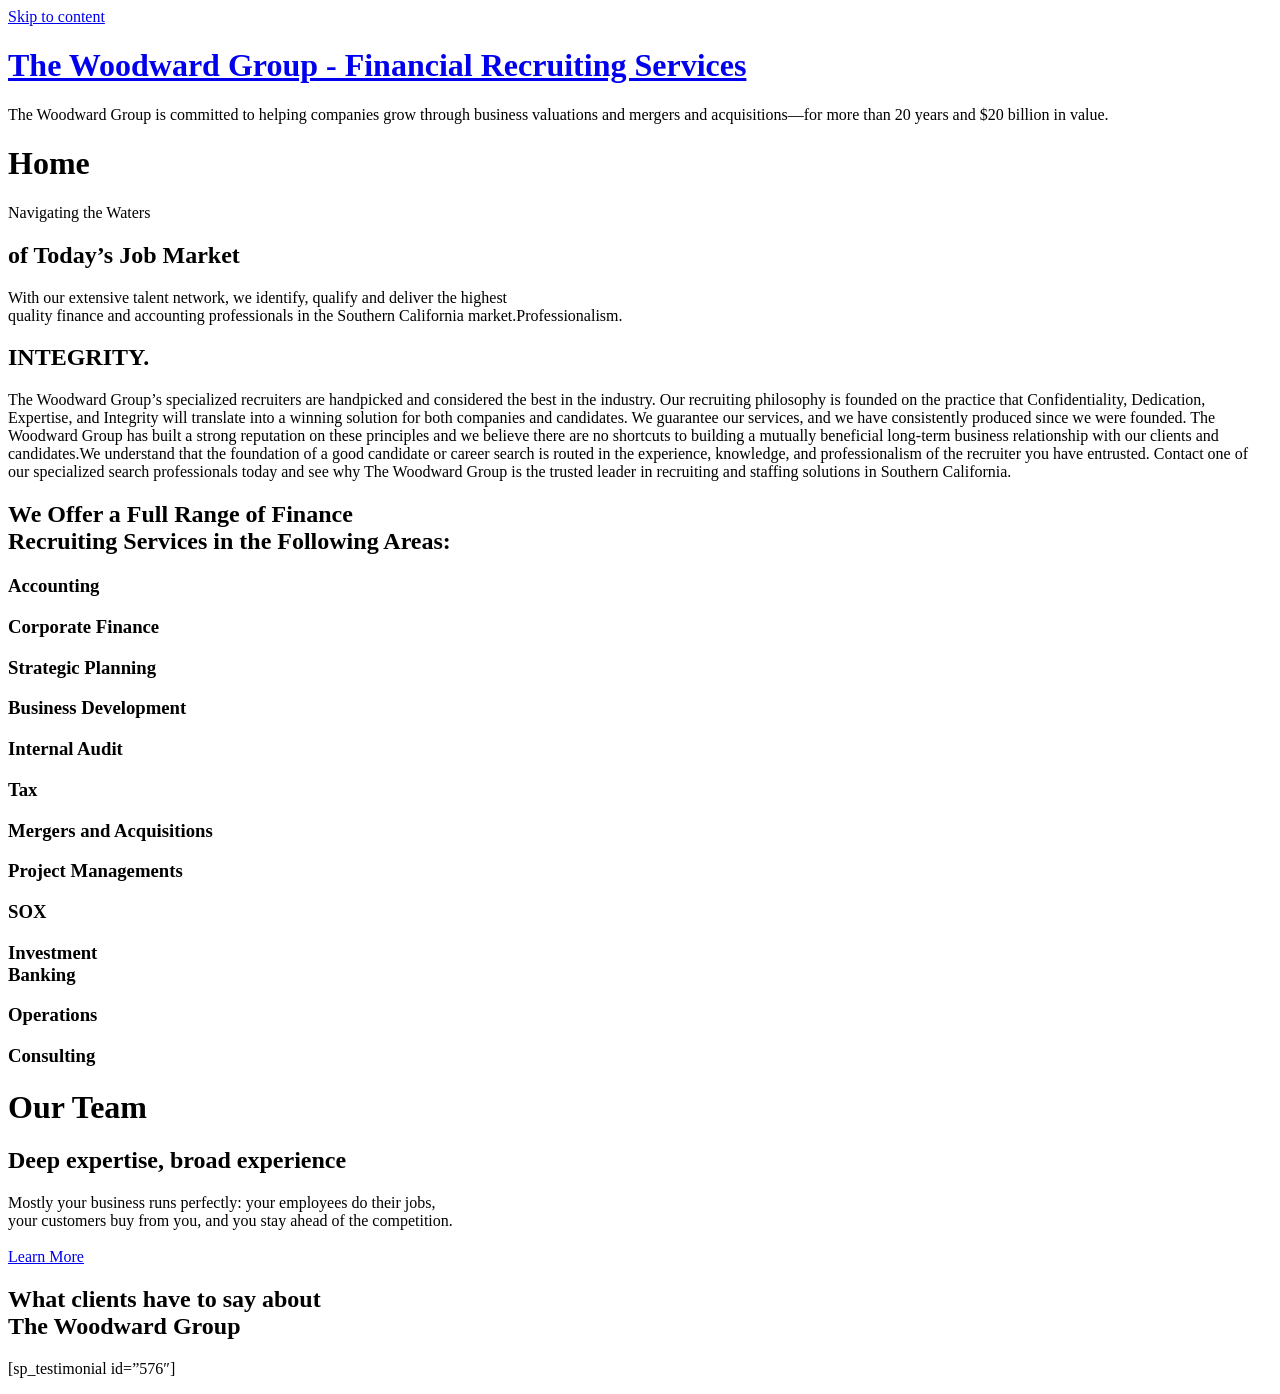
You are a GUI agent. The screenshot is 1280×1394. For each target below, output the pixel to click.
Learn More (46, 1256)
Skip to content (56, 16)
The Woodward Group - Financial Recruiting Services (377, 65)
